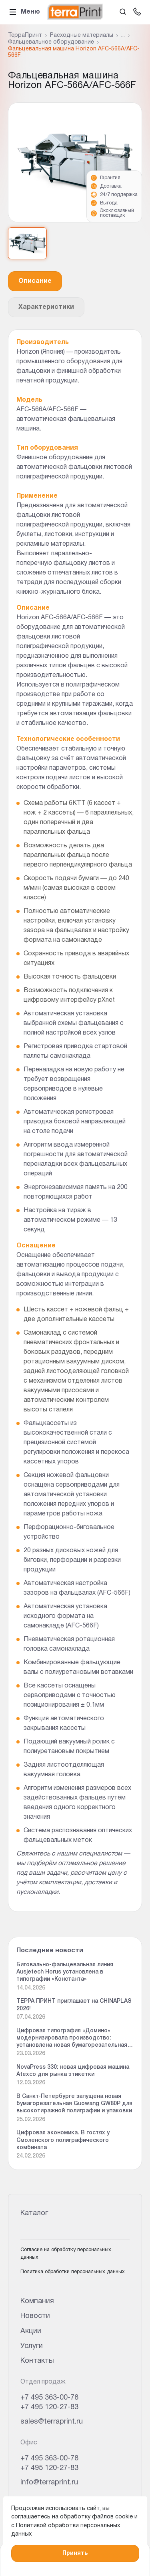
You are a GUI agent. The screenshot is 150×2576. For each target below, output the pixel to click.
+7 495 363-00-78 (49, 2397)
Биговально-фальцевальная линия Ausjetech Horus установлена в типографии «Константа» (64, 1972)
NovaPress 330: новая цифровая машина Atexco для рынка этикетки (72, 2071)
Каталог (34, 2213)
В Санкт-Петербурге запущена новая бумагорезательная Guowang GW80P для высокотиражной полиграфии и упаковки (74, 2104)
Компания (37, 2301)
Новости (35, 2316)
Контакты (37, 2361)
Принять (75, 2553)
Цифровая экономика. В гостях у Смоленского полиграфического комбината (63, 2140)
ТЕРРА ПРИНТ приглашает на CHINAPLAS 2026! (74, 2005)
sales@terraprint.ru (51, 2421)
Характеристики (46, 307)
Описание (35, 281)
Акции (30, 2331)
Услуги (31, 2346)
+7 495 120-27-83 (49, 2407)
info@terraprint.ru (49, 2482)
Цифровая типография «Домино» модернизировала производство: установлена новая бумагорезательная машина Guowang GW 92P (71, 2039)
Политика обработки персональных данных (72, 2272)
